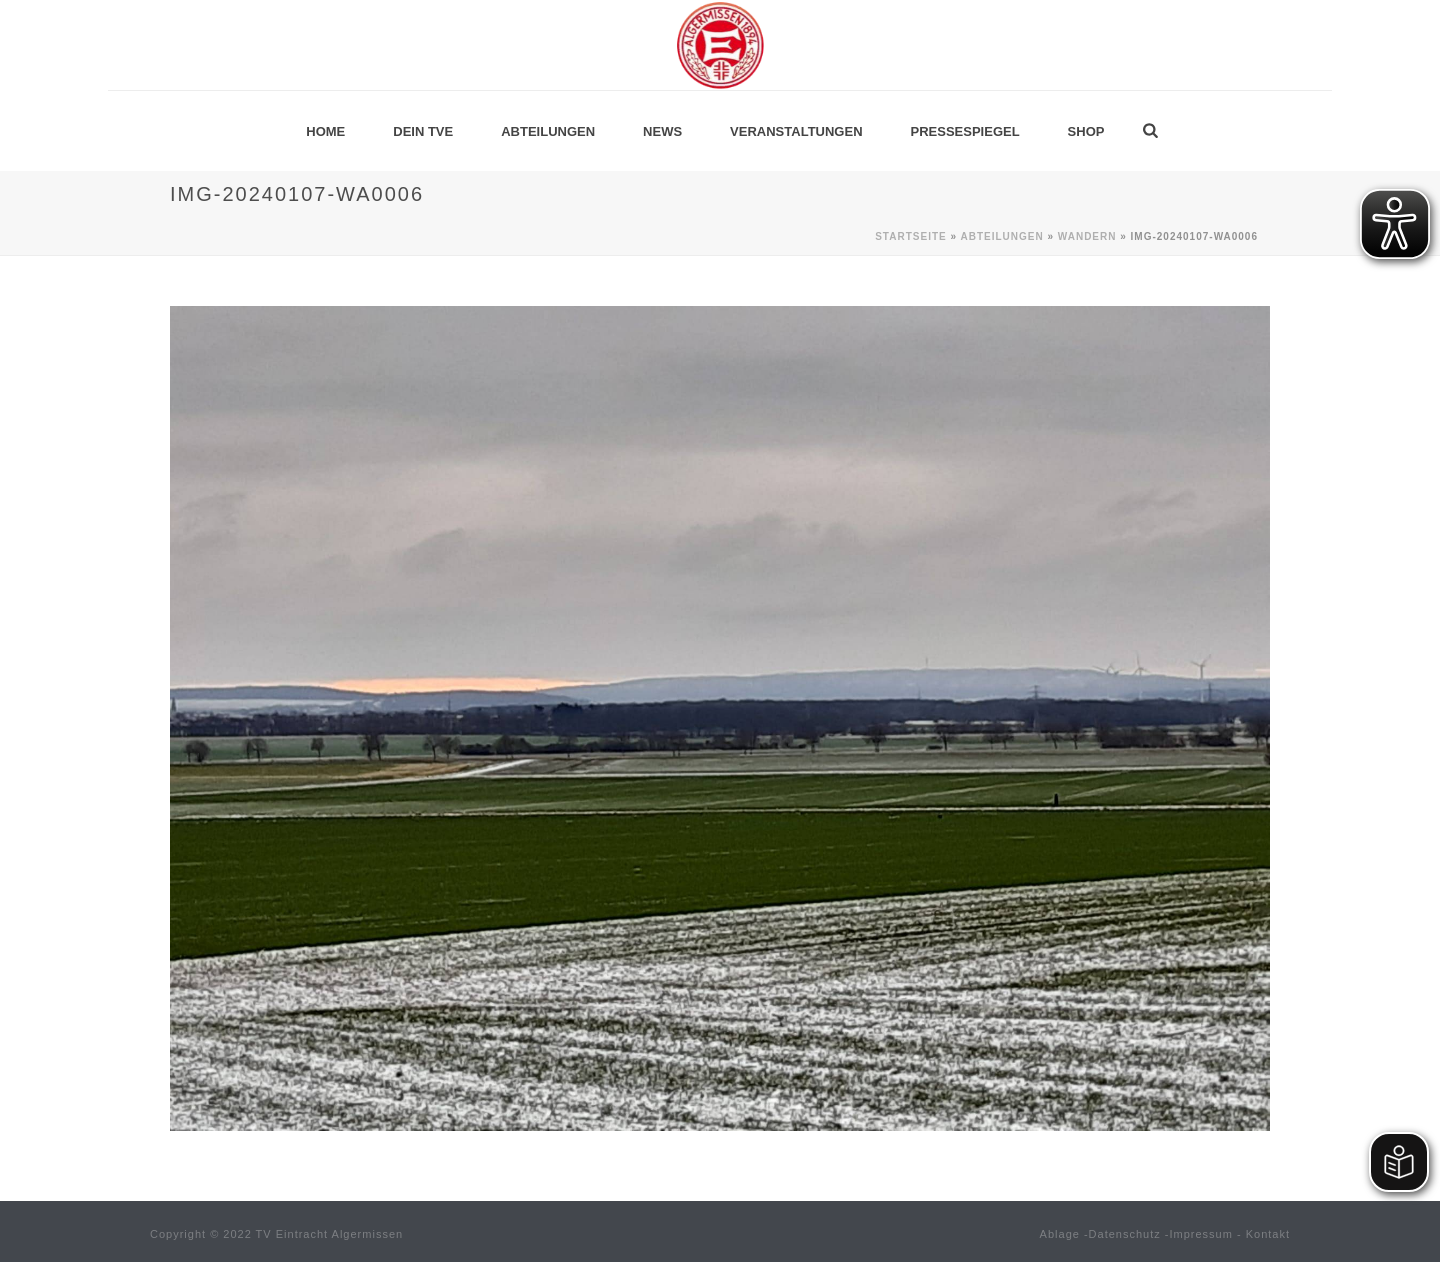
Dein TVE (423, 131)
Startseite (910, 236)
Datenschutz (1125, 1234)
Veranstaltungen (796, 131)
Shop (1086, 131)
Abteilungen (548, 131)
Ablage (1060, 1234)
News (662, 131)
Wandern (1087, 236)
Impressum (1201, 1234)
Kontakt (1268, 1234)
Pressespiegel (965, 131)
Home (325, 131)
